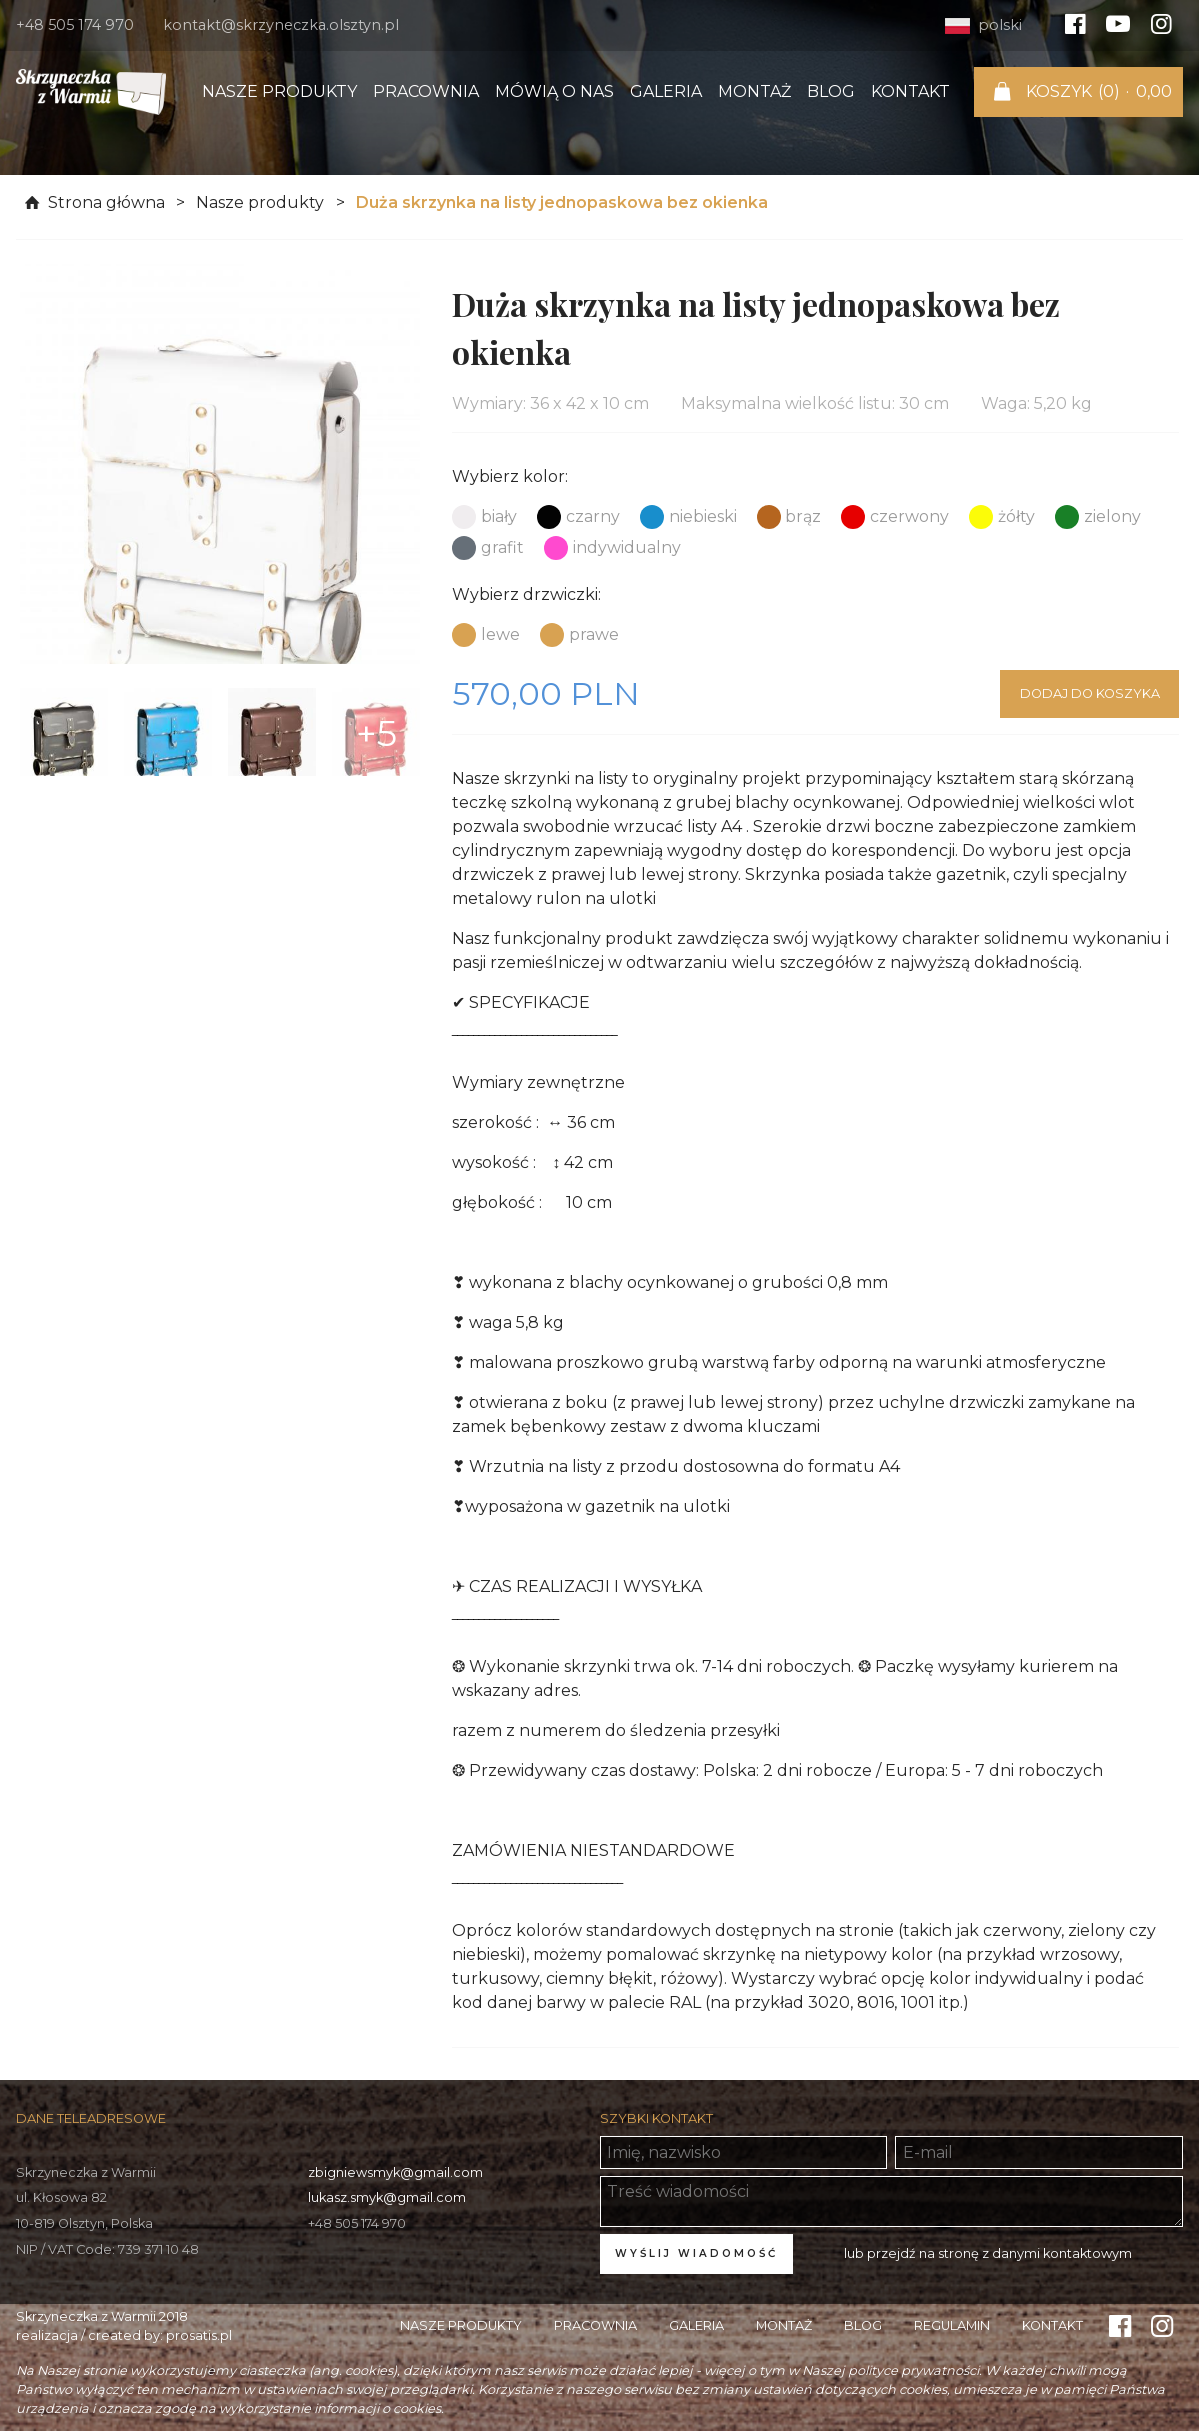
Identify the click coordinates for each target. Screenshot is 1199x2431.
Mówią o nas (554, 91)
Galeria (666, 91)
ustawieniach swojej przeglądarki (364, 2389)
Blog (831, 91)
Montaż (754, 91)
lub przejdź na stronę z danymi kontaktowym (988, 2253)
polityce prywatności (913, 2370)
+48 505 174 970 (75, 25)
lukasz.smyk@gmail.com (387, 2197)
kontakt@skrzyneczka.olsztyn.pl (281, 25)
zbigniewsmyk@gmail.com (395, 2172)
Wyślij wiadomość (696, 2253)
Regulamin (952, 2325)
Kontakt (910, 91)
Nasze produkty (279, 91)
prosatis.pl (199, 2335)
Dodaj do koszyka (1090, 693)
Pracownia (426, 91)
